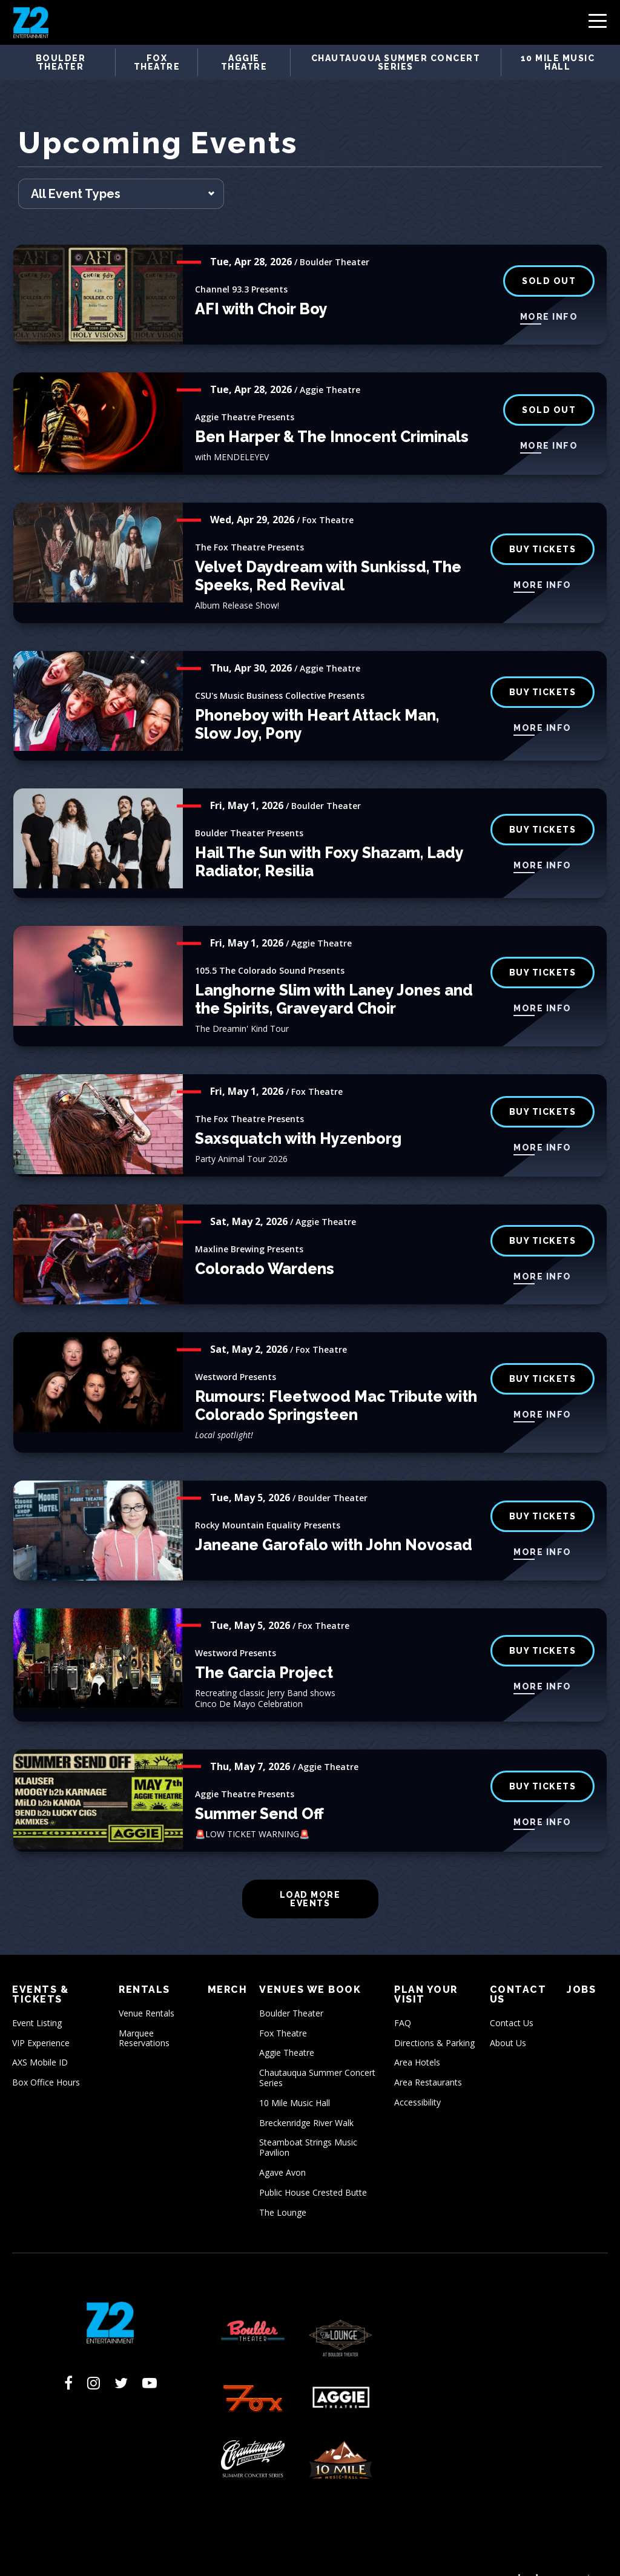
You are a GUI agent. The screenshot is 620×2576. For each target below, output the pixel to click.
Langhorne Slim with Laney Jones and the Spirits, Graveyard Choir (334, 977)
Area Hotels (417, 2040)
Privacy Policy (211, 2557)
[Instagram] (93, 2360)
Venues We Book (310, 1967)
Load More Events (310, 1876)
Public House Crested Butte (313, 2169)
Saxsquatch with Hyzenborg (298, 1116)
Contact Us (518, 1971)
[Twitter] (121, 2360)
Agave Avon (282, 2149)
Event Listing (37, 2000)
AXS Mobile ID (40, 2040)
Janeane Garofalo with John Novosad (333, 1522)
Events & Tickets (40, 1971)
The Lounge (282, 2189)
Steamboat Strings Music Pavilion (308, 2125)
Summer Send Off (259, 1791)
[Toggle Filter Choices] (121, 171)
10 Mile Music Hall (558, 62)
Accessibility (417, 2079)
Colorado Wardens (264, 1246)
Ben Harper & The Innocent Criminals (332, 414)
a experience (552, 2556)
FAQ (402, 2000)
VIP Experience (41, 2020)
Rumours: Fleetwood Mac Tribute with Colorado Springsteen (336, 1383)
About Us (508, 2020)
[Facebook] (68, 2360)
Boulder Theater (61, 62)
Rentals (144, 1967)
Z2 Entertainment (31, 22)
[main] (310, 1018)
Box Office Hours (46, 2060)
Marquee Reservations (144, 2015)
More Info (549, 294)
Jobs (581, 1967)
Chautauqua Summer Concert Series (396, 62)
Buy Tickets (542, 949)
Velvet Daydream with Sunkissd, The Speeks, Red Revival (328, 553)
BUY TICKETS (542, 669)
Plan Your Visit (426, 1971)
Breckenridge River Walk (306, 2099)
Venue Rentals (146, 1990)
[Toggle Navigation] (597, 24)
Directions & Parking (434, 2020)
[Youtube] (149, 2360)
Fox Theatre (157, 62)
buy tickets (542, 526)
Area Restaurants (428, 2060)
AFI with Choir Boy (261, 286)
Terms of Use (150, 2557)
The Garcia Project (264, 1649)
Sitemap (318, 2557)
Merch (228, 1967)
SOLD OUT (549, 258)
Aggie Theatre (244, 62)
